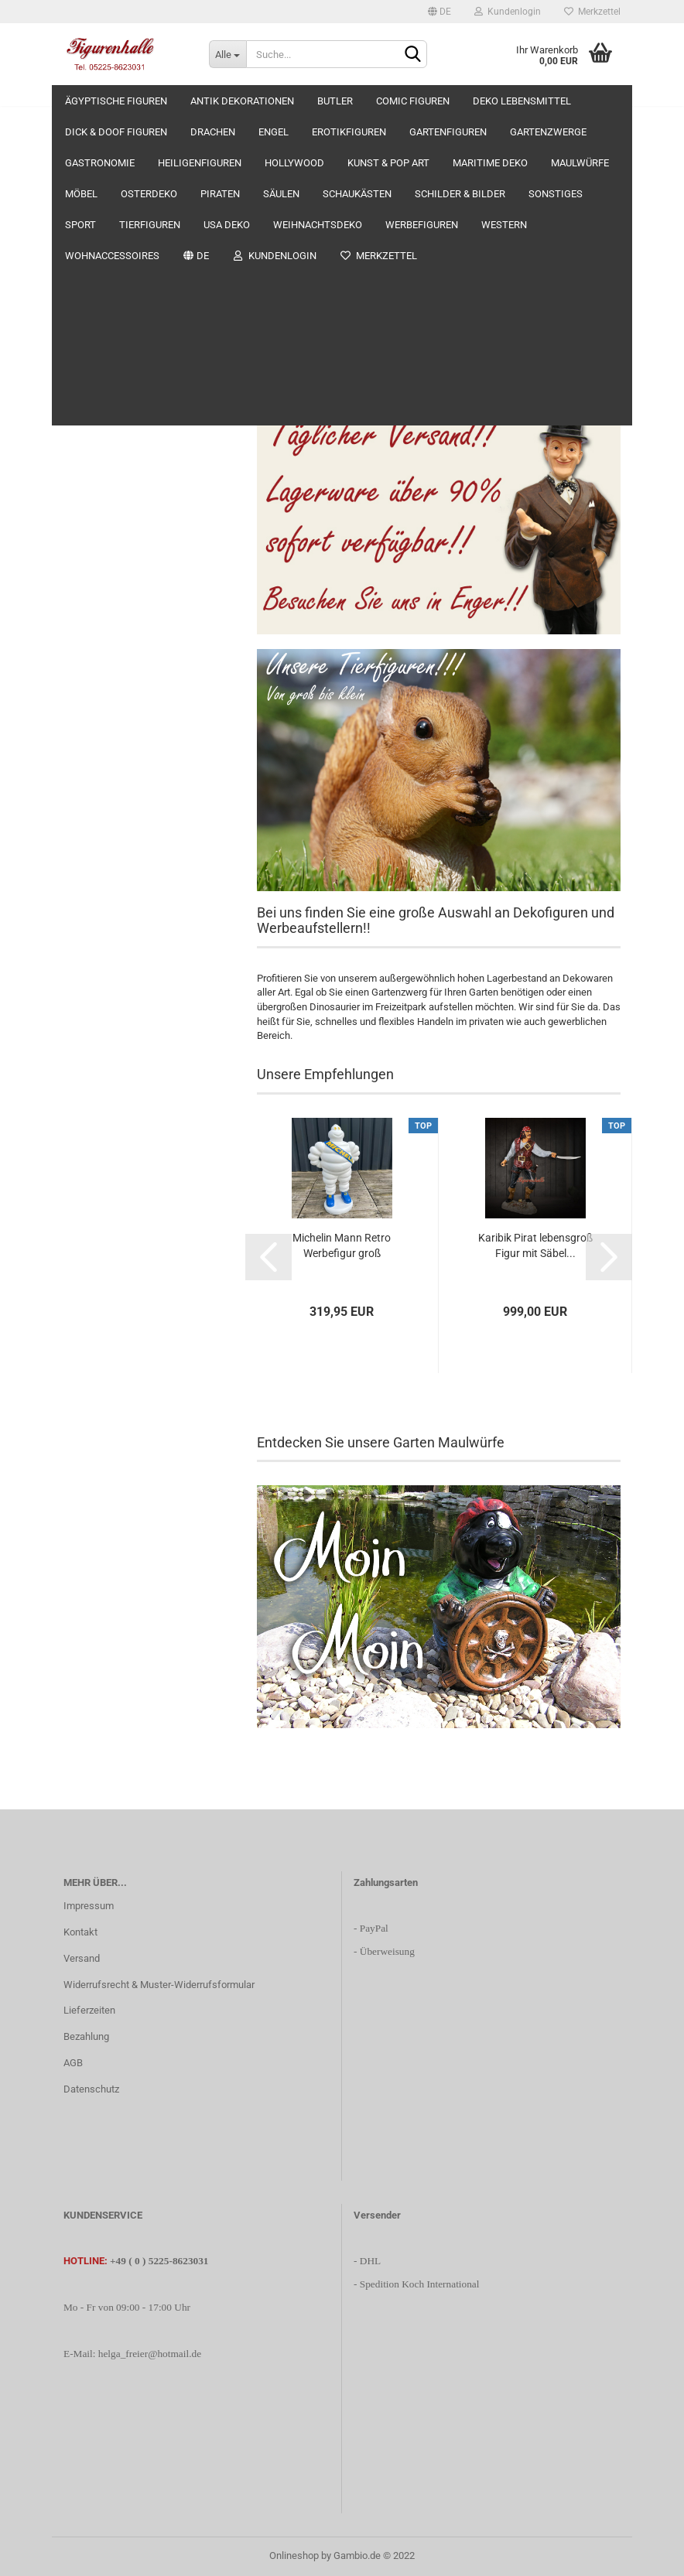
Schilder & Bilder (99, 816)
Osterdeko (87, 693)
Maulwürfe (87, 632)
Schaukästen (93, 785)
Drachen (82, 326)
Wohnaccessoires (104, 1061)
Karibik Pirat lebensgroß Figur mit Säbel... (535, 1245)
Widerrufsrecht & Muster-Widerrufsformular (159, 1984)
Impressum (88, 1906)
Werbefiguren (93, 1000)
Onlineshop (294, 2555)
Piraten (79, 724)
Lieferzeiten (89, 2010)
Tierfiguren (87, 908)
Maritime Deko (96, 601)
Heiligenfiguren (97, 510)
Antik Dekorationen (106, 173)
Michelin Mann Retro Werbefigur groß (341, 1245)
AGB (73, 2063)
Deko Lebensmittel (105, 265)
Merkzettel (592, 11)
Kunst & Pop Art (98, 571)
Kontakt (80, 1932)
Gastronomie (92, 479)
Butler (77, 204)
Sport (75, 877)
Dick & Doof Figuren (108, 296)
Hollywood (87, 540)
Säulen (79, 754)
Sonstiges (86, 846)
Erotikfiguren (91, 388)
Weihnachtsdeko (101, 969)
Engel (76, 357)
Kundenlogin (507, 11)
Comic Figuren (95, 235)
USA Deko (86, 939)
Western (82, 1030)
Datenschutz (91, 2089)
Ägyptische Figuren (106, 143)
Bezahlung (86, 2036)
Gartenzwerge (94, 449)
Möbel (77, 663)
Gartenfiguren (94, 418)
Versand (81, 1958)
